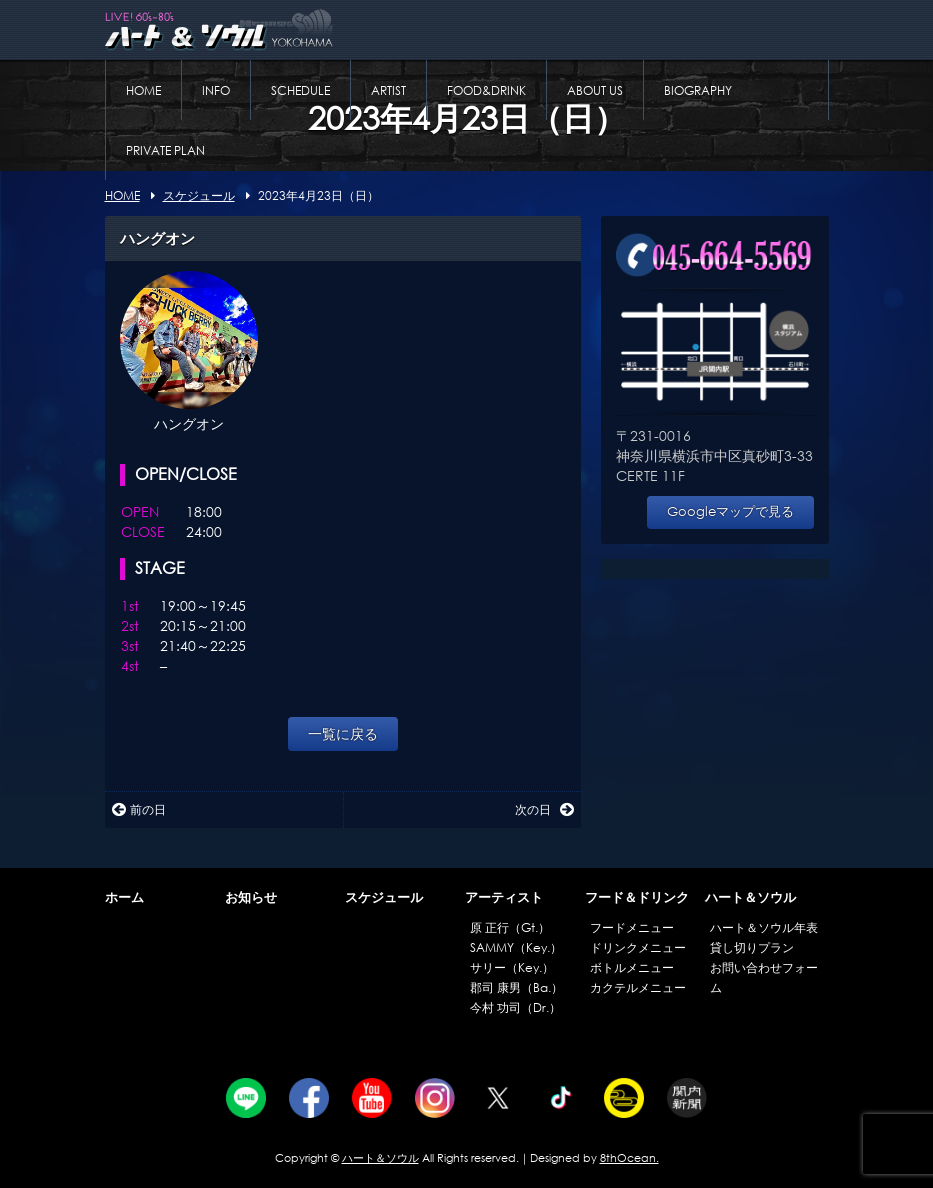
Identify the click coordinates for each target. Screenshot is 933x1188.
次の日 (544, 809)
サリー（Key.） (512, 967)
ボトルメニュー (632, 967)
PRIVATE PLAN (165, 150)
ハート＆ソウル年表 (764, 927)
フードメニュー (632, 927)
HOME (143, 90)
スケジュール (384, 897)
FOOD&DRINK (486, 90)
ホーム (124, 897)
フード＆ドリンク (637, 897)
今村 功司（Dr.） (515, 1007)
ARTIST (388, 90)
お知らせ (251, 897)
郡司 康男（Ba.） (516, 987)
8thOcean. (629, 1158)
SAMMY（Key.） (516, 947)
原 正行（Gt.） (510, 927)
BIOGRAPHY (698, 90)
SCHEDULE (300, 90)
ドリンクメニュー (638, 947)
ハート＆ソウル (750, 897)
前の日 (139, 809)
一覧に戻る (343, 733)
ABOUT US (595, 90)
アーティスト (504, 897)
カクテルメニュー (638, 987)
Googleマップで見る (730, 511)
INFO (216, 90)
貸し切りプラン (752, 947)
